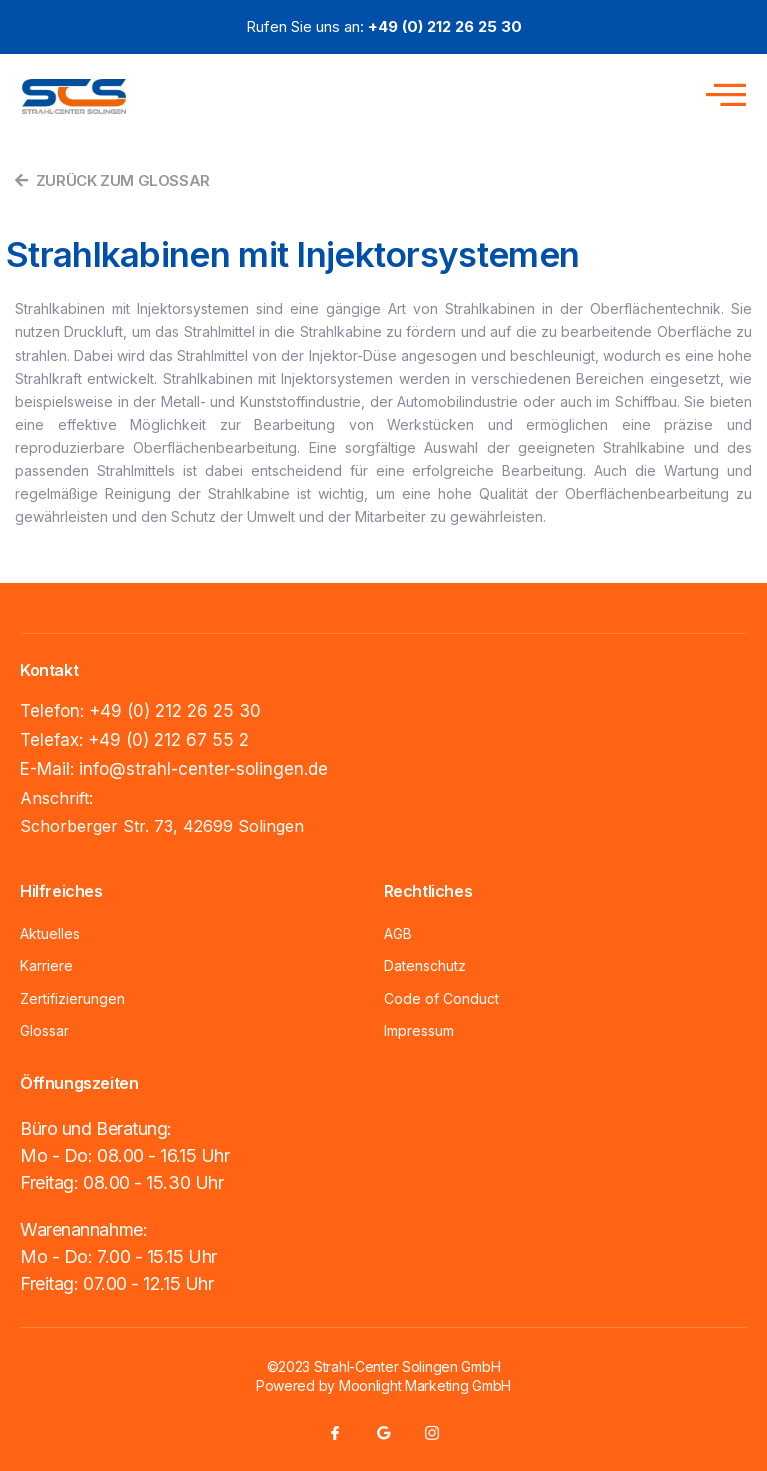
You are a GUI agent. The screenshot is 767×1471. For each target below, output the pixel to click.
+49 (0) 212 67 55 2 (168, 740)
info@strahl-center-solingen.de (203, 769)
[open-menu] (721, 91)
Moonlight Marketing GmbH (425, 1385)
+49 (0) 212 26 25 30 (175, 711)
